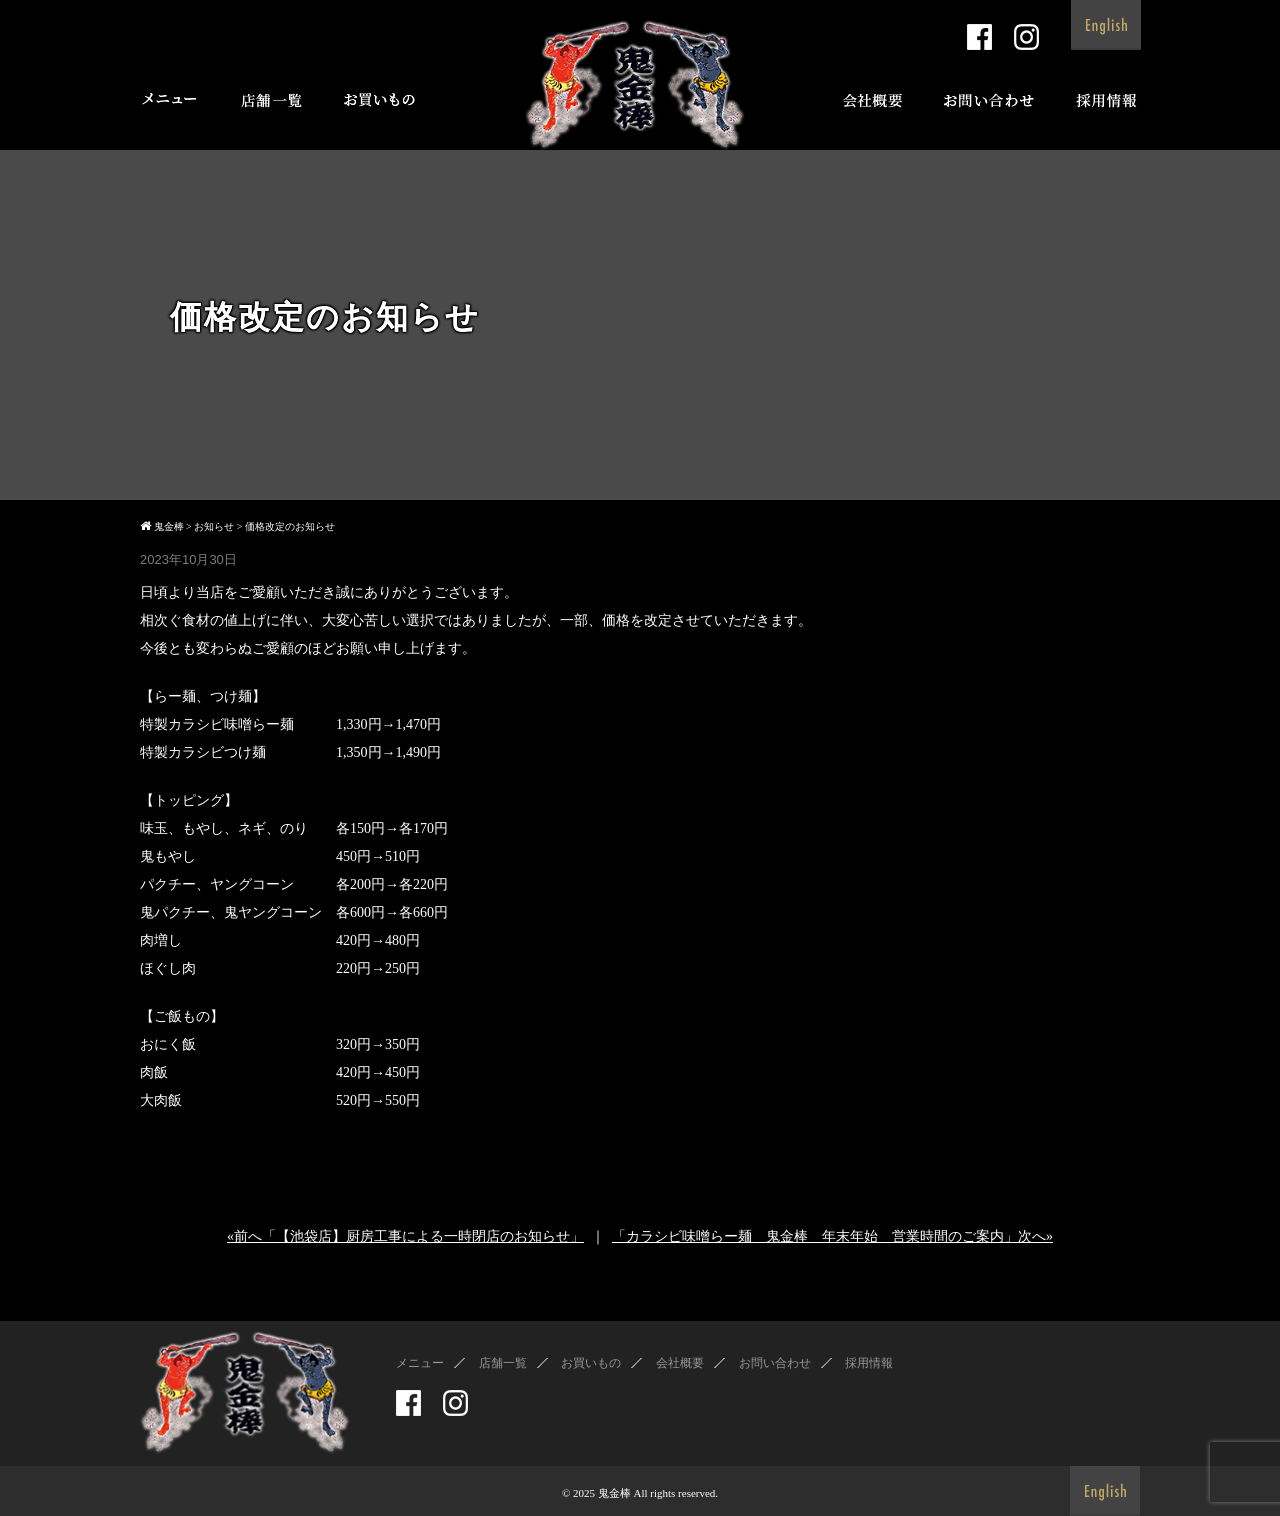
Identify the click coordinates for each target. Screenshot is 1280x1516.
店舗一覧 (503, 1363)
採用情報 (869, 1363)
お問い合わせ (775, 1363)
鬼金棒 (614, 1493)
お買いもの (591, 1363)
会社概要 (680, 1363)
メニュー (420, 1363)
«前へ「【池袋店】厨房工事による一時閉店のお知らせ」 (405, 1236)
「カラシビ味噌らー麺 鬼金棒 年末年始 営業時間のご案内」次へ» (832, 1236)
